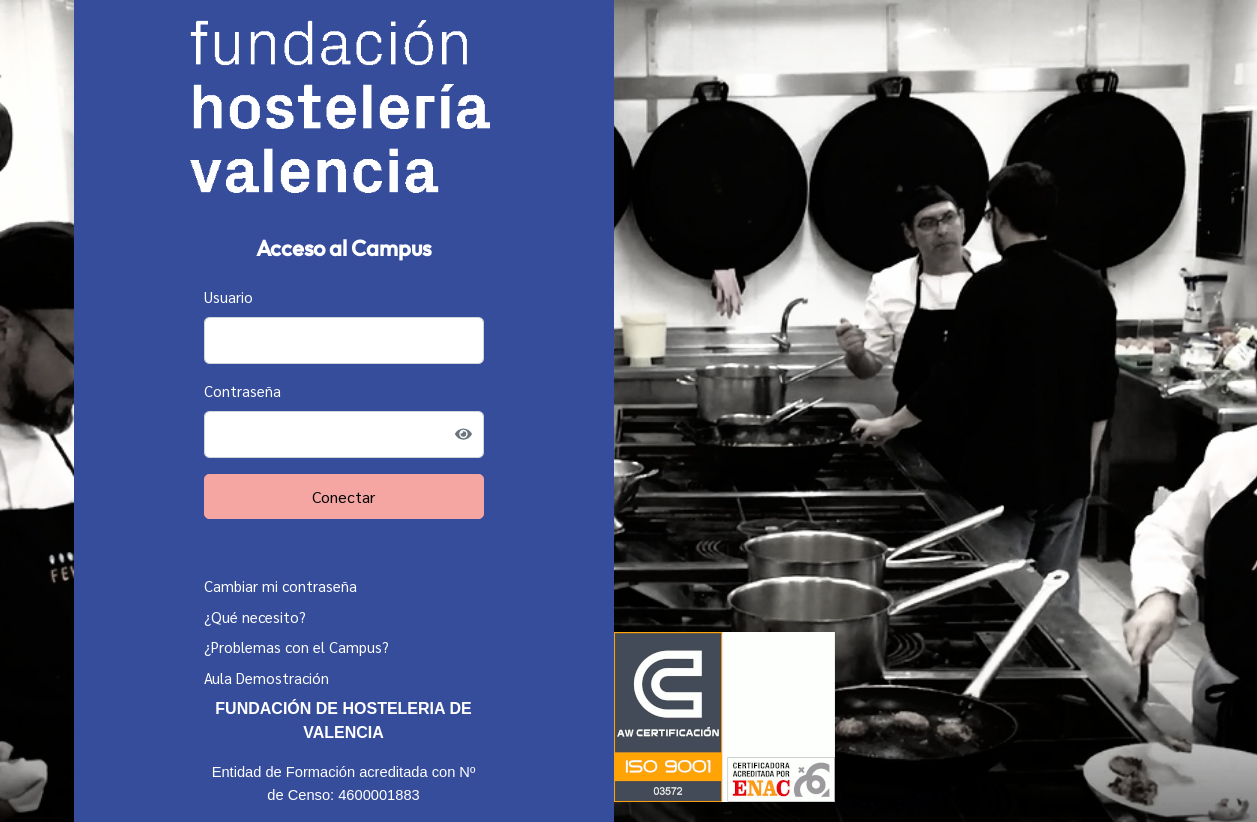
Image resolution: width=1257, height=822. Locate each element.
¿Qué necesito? (255, 616)
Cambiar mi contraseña (280, 585)
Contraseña (242, 390)
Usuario (228, 296)
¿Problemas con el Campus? (296, 646)
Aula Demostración (266, 677)
